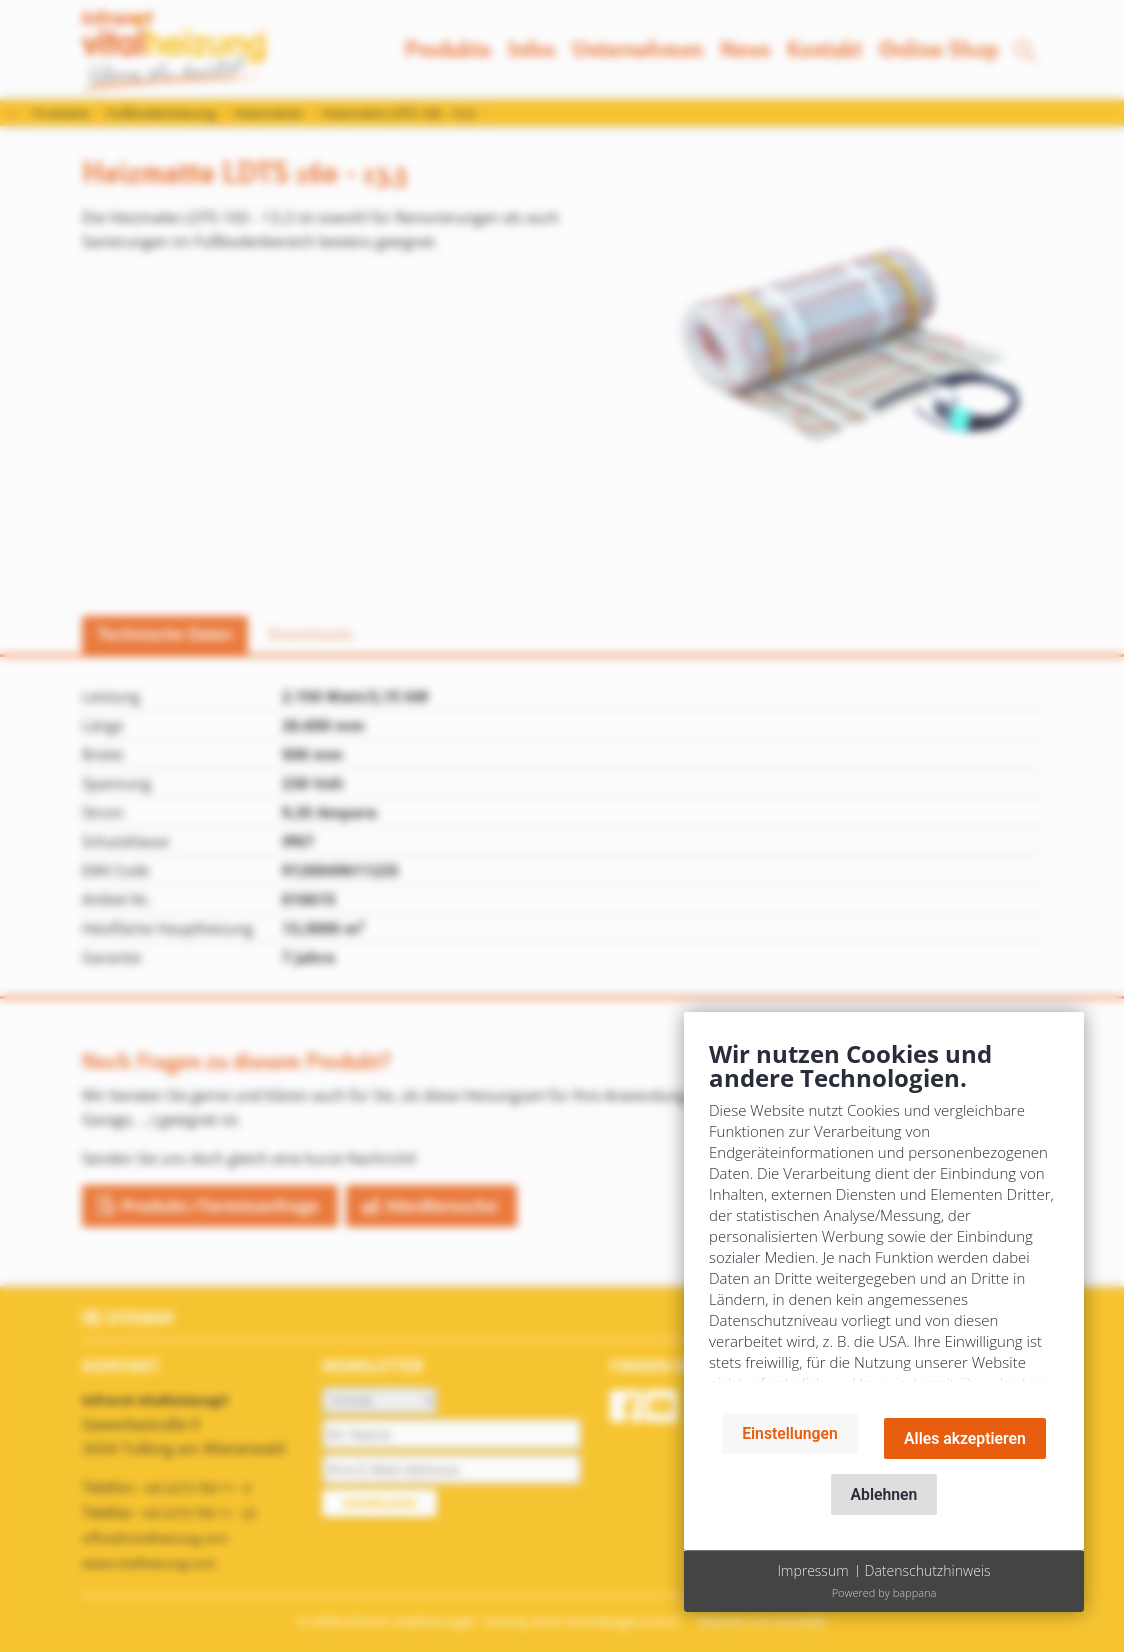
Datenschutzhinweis (928, 1570)
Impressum (812, 1570)
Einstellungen (790, 1433)
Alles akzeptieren (965, 1438)
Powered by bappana (884, 1592)
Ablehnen (884, 1494)
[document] (884, 1217)
